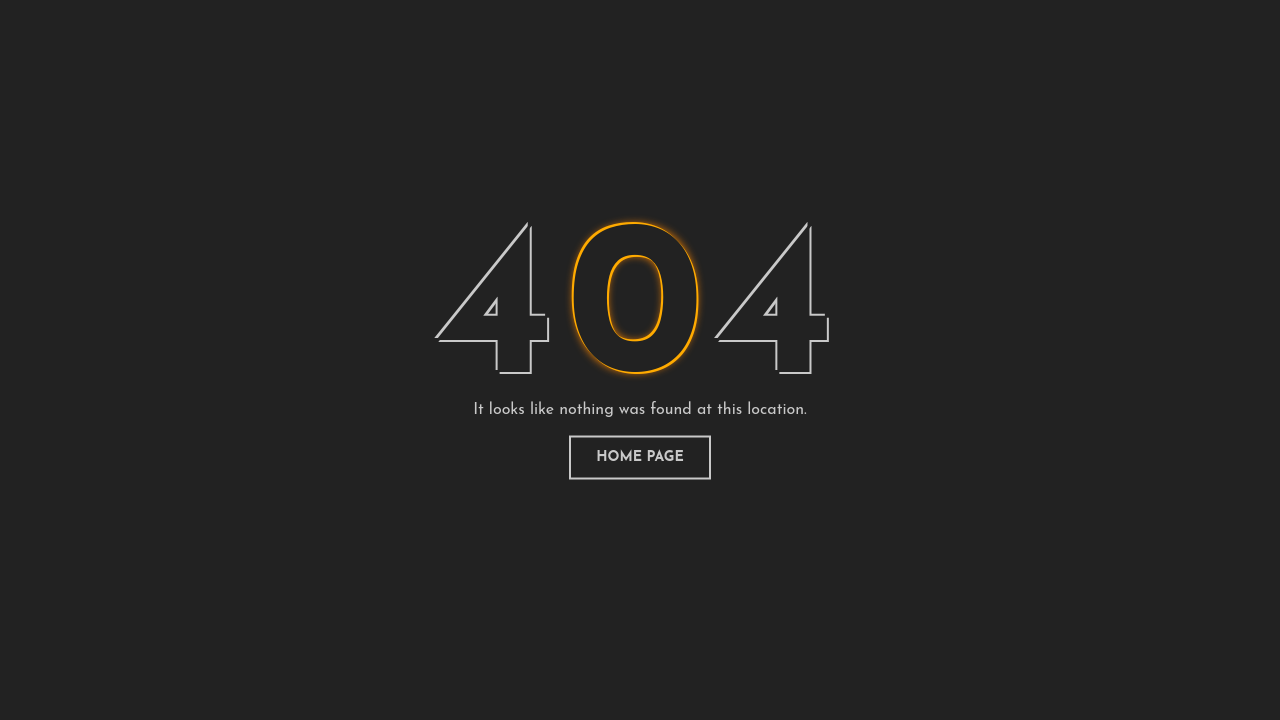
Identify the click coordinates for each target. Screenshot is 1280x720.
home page (640, 457)
